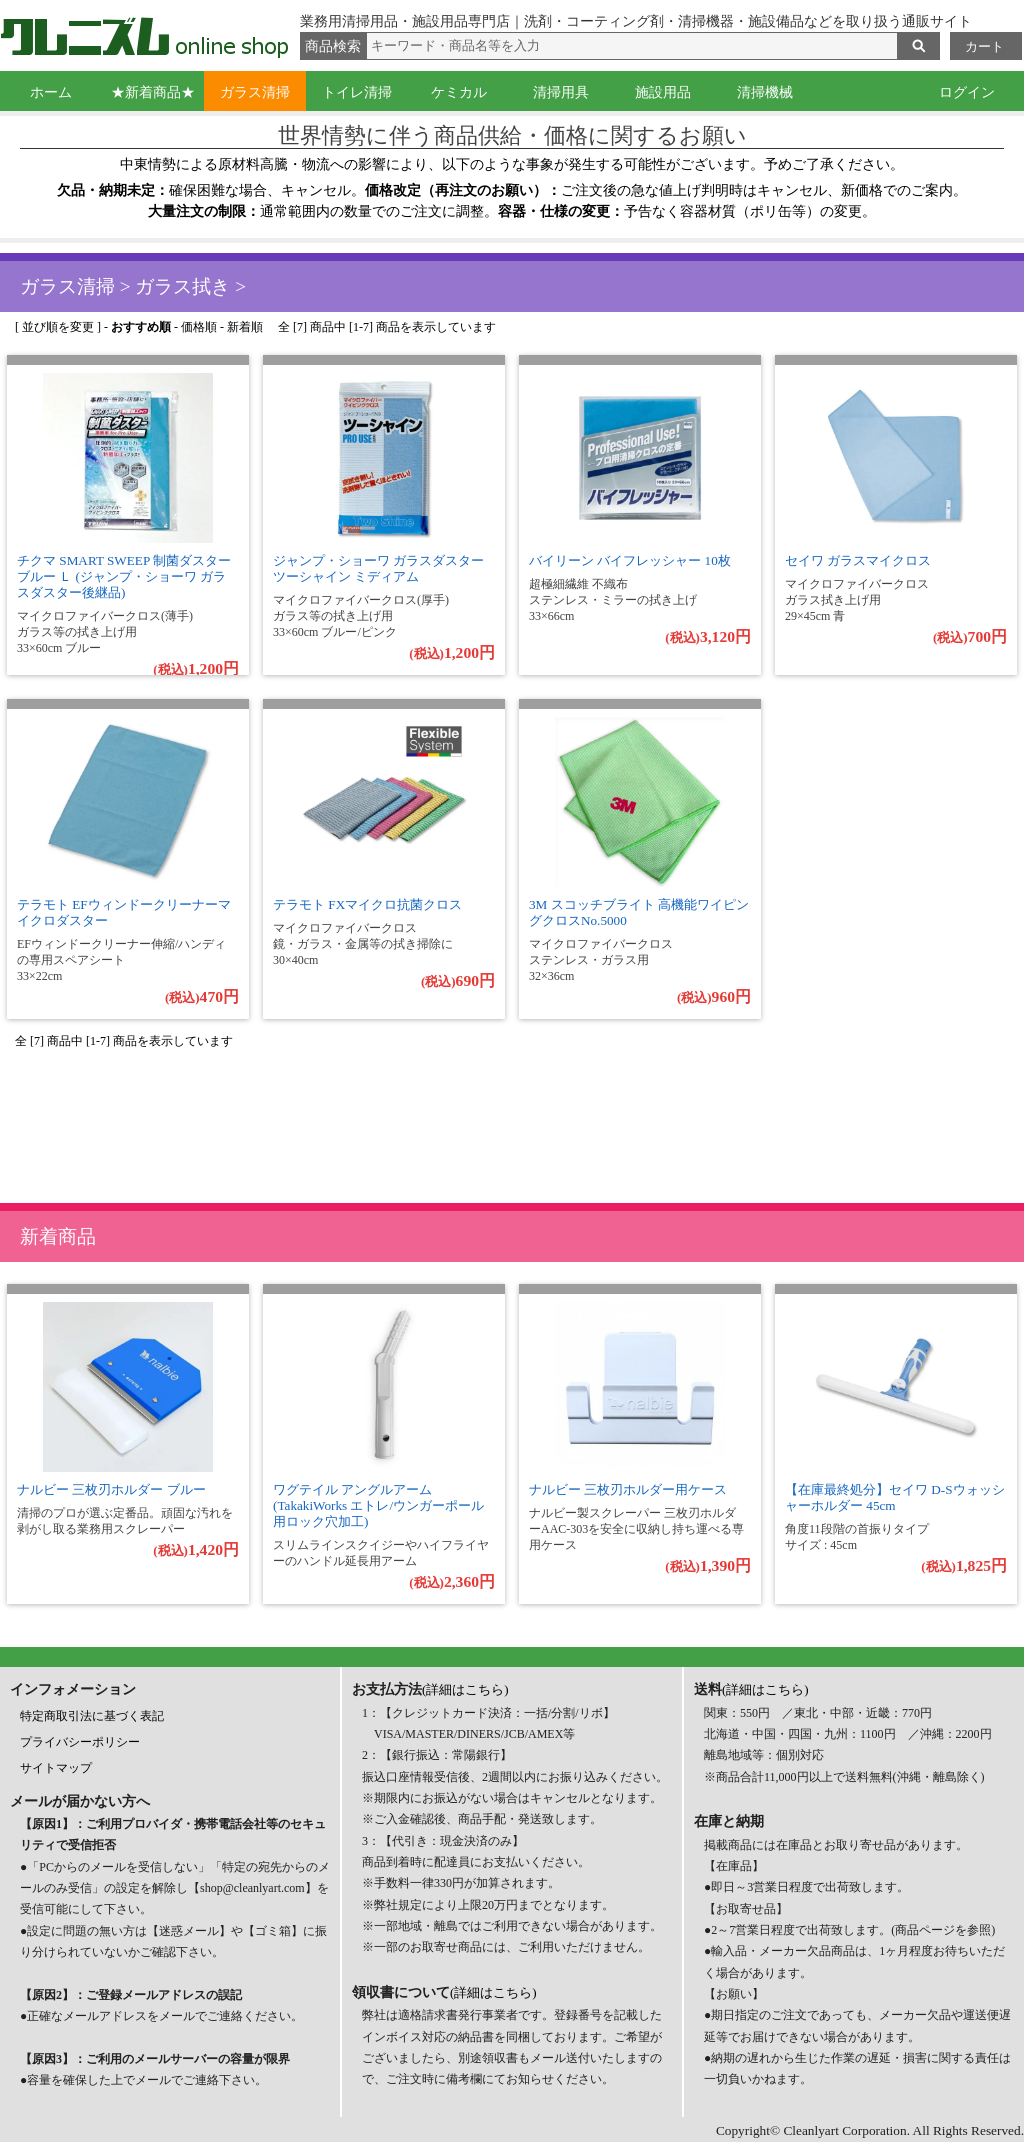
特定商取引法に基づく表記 (92, 1716)
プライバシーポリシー (80, 1742)
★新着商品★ (153, 92)
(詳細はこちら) (465, 1689)
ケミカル (459, 92)
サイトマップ (56, 1768)
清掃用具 (561, 92)
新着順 (245, 327)
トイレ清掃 (357, 92)
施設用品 (663, 92)
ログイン (967, 92)
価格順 (199, 327)
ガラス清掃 (255, 92)
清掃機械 (765, 92)
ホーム (51, 92)
